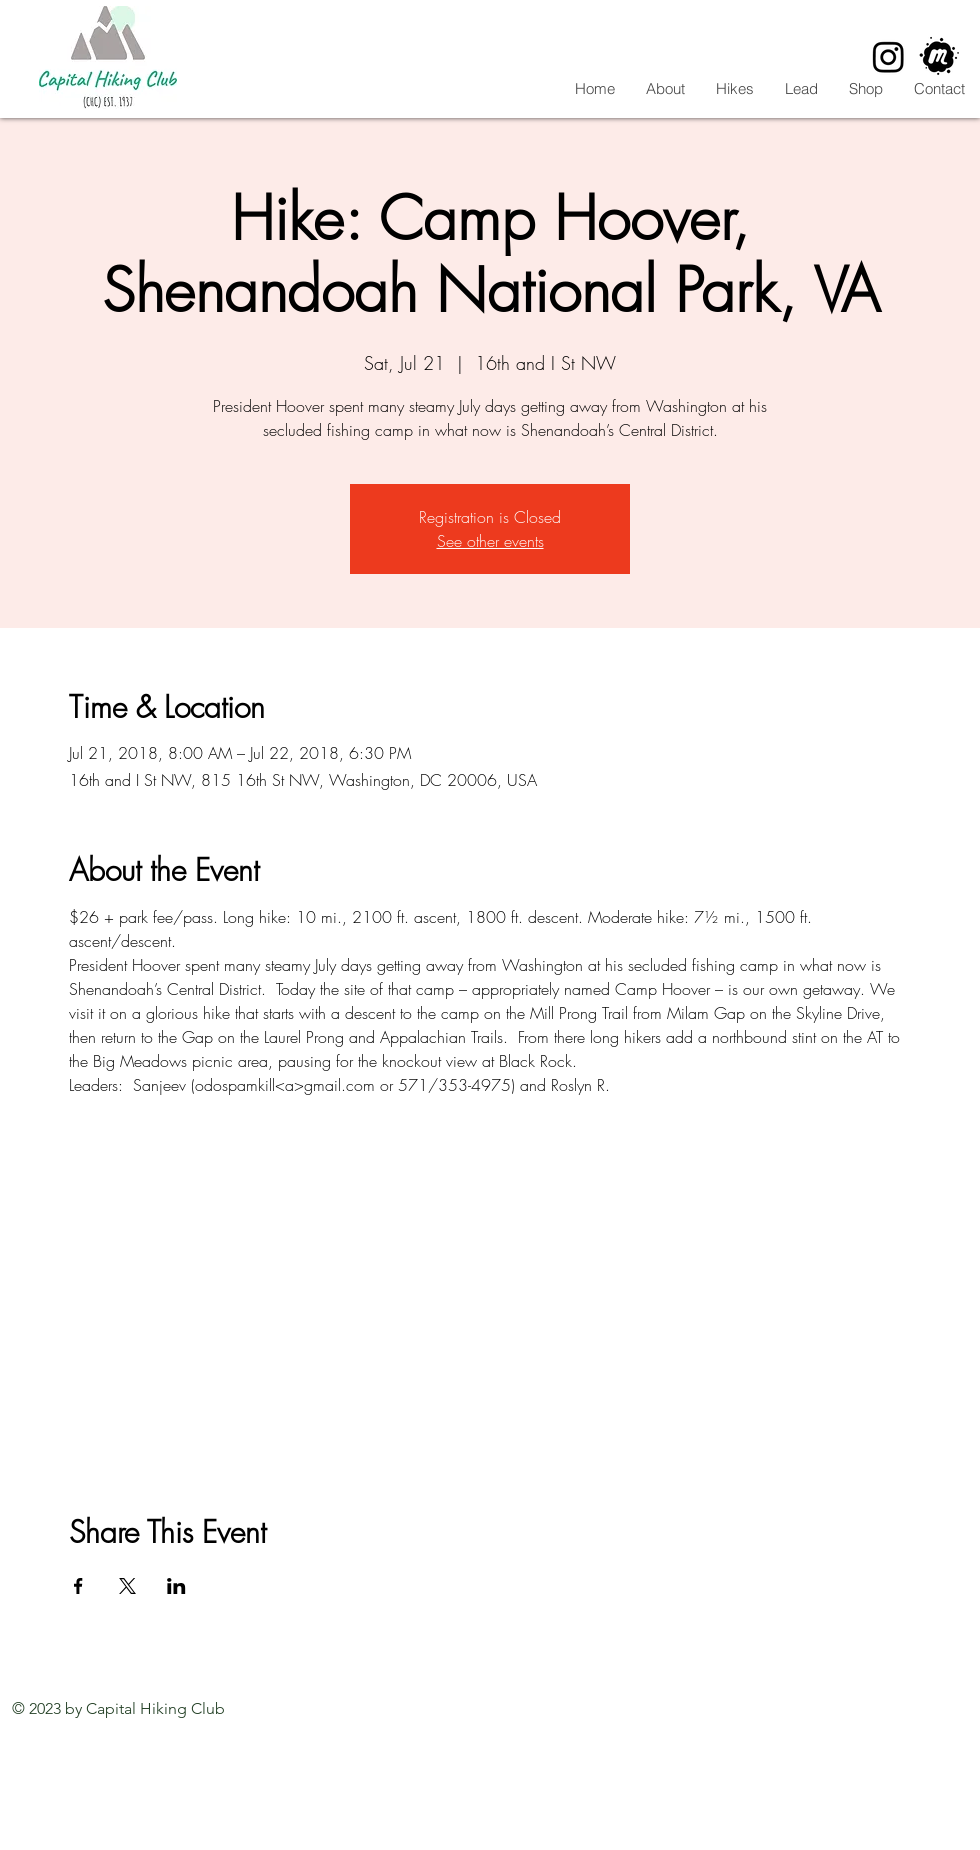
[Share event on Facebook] (78, 1586)
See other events (490, 541)
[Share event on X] (127, 1586)
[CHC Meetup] (939, 56)
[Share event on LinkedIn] (176, 1586)
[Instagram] (888, 56)
